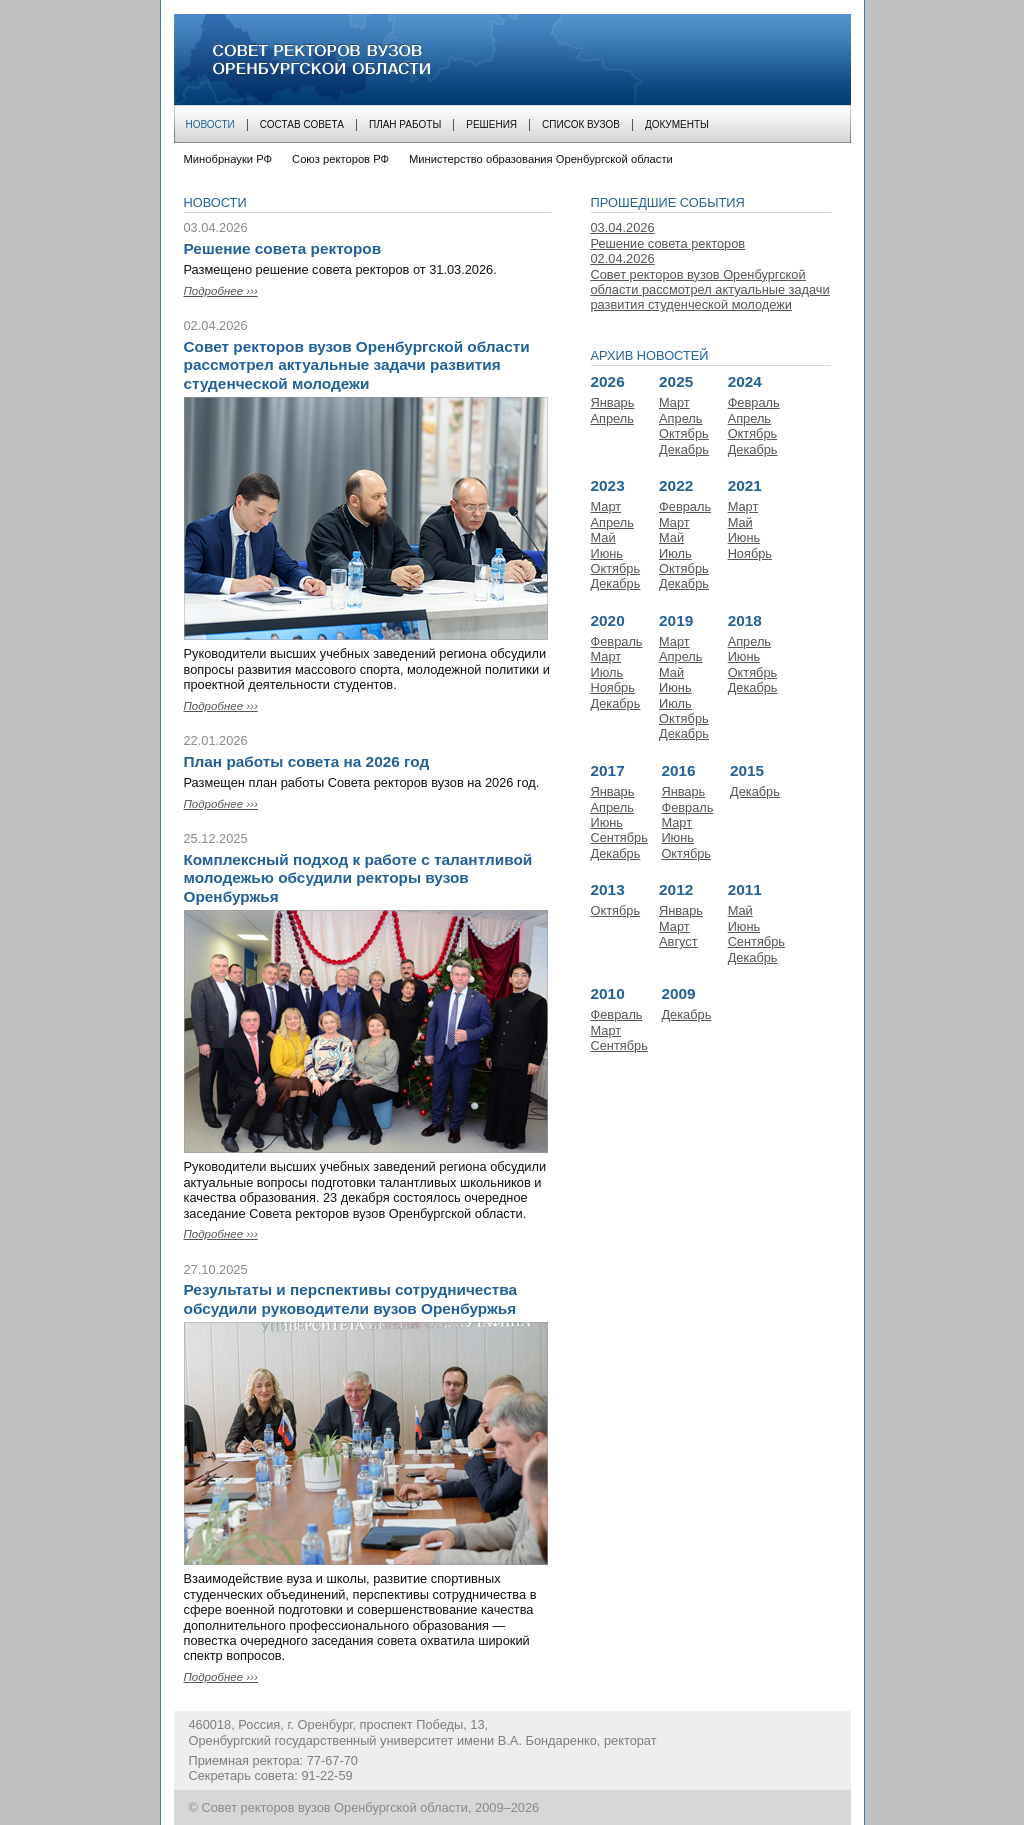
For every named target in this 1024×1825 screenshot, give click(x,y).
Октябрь (684, 433)
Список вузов (581, 124)
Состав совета (302, 124)
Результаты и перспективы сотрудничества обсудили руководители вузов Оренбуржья (351, 1298)
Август (678, 941)
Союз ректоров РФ (340, 159)
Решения (491, 124)
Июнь (607, 553)
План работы (405, 124)
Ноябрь (750, 553)
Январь (613, 402)
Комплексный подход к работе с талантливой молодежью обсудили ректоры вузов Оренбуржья (358, 878)
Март (674, 402)
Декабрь (684, 449)
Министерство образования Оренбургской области (541, 159)
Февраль (754, 402)
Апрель (612, 418)
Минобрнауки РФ (228, 159)
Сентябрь (619, 837)
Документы (677, 124)
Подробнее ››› (221, 291)
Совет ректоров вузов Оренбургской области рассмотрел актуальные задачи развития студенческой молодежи (357, 365)
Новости (210, 124)
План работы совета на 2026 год (307, 761)
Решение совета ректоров (283, 248)
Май (603, 537)
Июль (675, 553)
